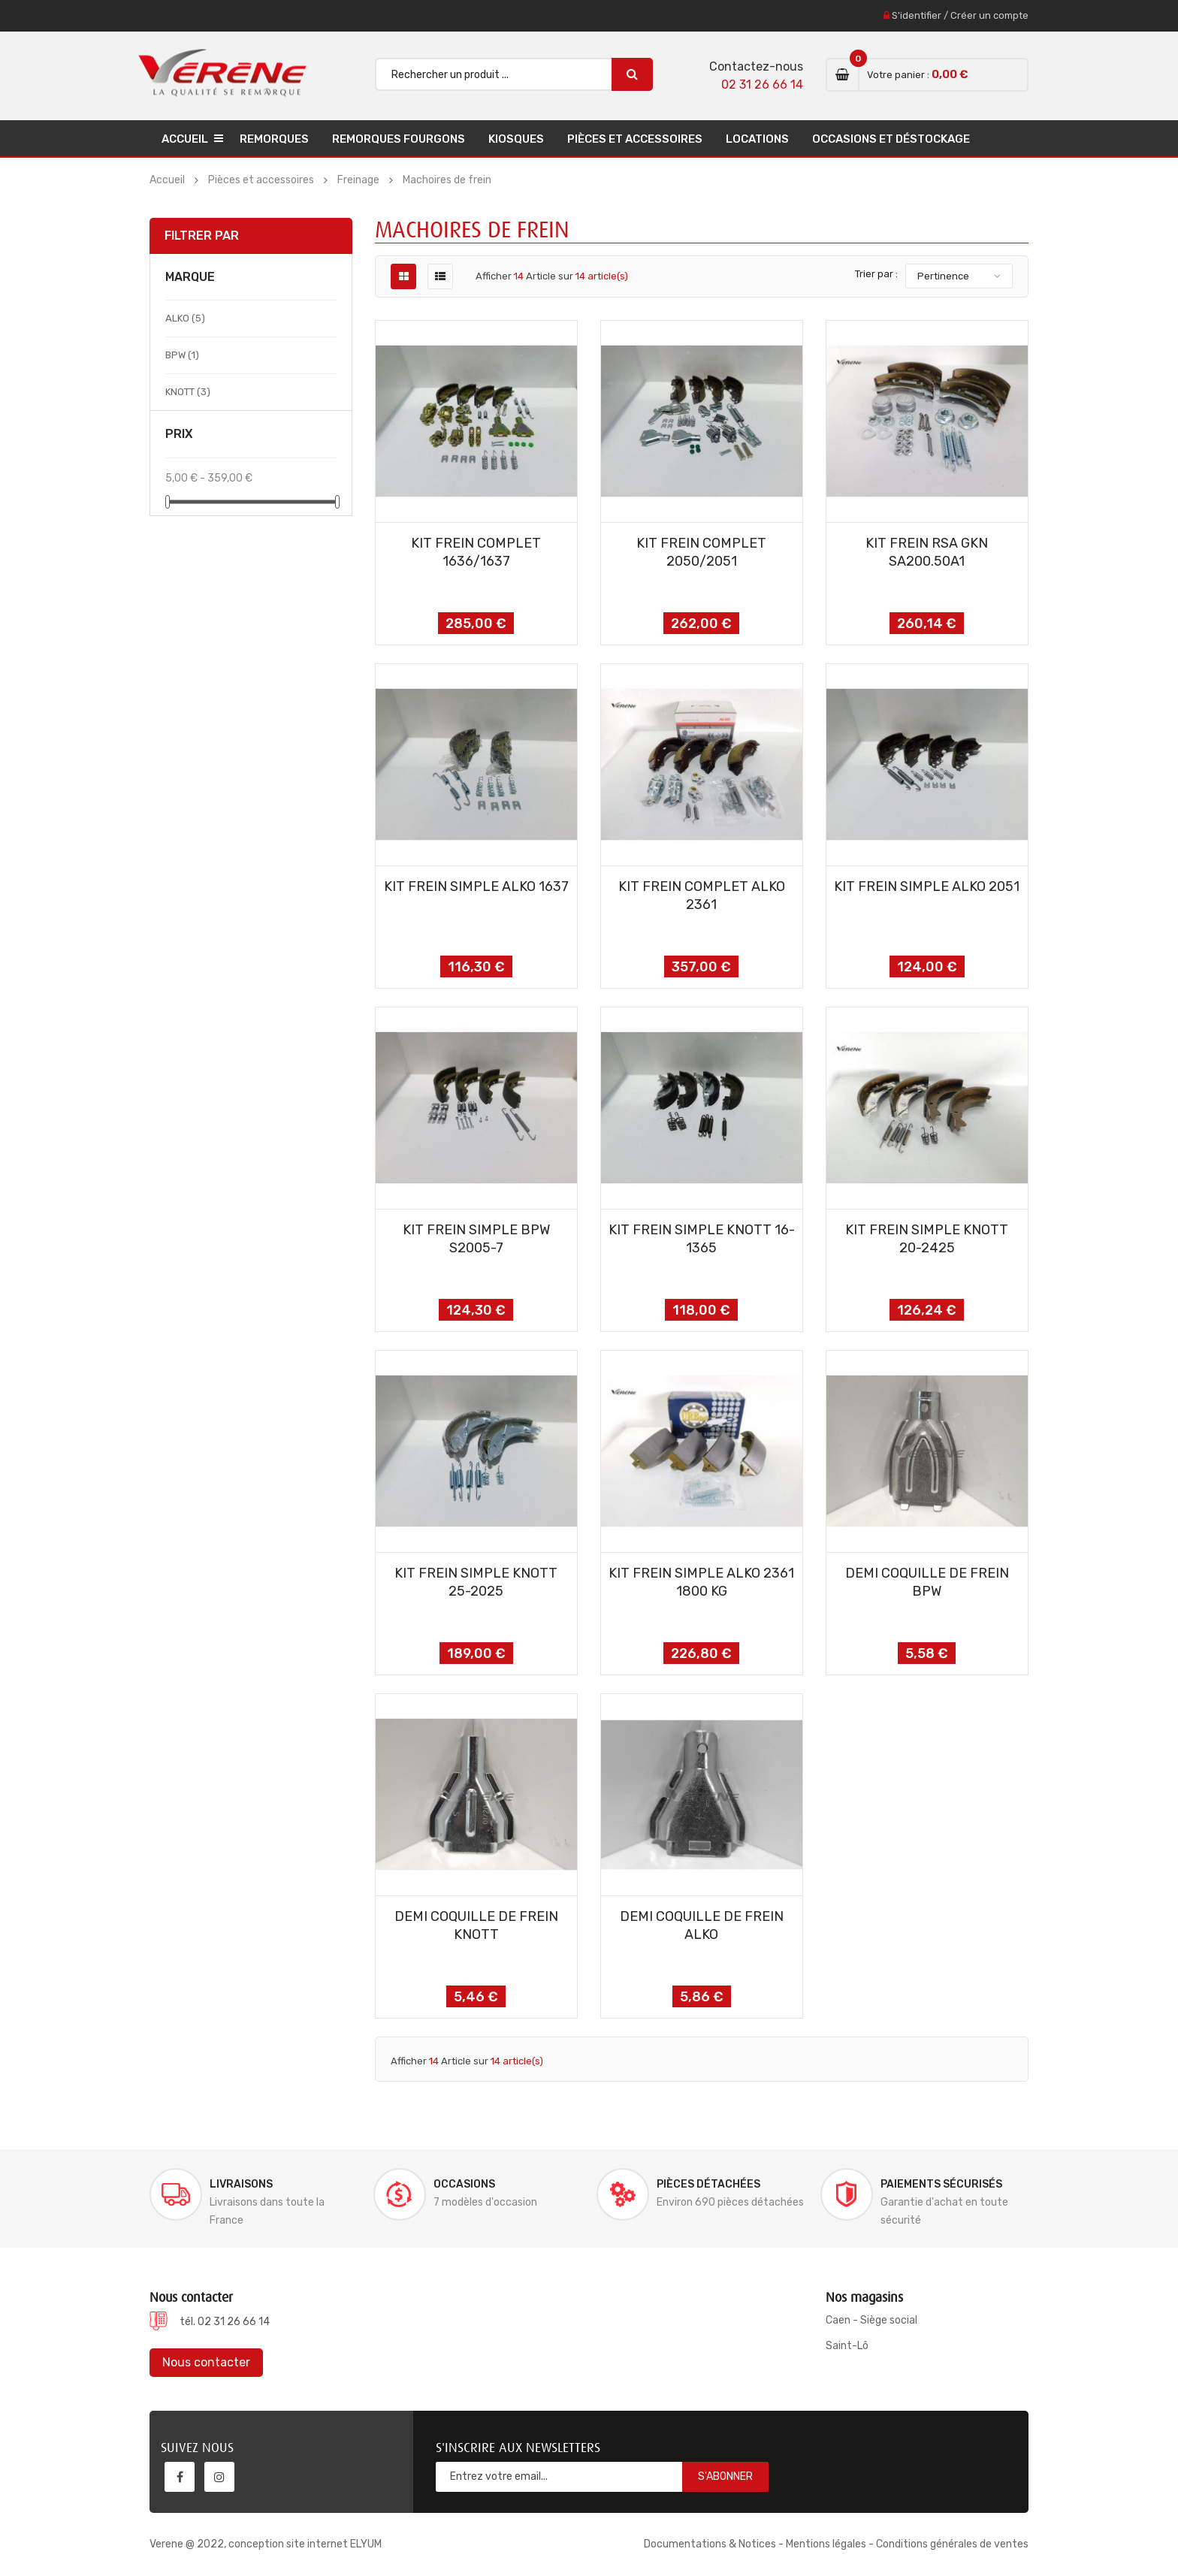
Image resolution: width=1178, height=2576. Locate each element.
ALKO (185, 318)
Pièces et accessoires (634, 139)
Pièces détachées (708, 2184)
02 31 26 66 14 (762, 84)
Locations (757, 139)
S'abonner (725, 2476)
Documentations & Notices (710, 2544)
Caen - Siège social (871, 2320)
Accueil (185, 139)
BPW (182, 355)
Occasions (464, 2184)
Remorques (274, 139)
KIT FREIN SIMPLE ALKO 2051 (926, 886)
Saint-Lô (847, 2345)
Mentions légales (826, 2544)
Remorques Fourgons (398, 139)
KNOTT (187, 391)
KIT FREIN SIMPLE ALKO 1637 (476, 886)
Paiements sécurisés (941, 2184)
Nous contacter (206, 2362)
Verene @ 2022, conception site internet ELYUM (266, 2544)
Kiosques (516, 139)
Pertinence (943, 276)
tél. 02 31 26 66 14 (225, 2321)
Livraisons (241, 2184)
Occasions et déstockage (891, 139)
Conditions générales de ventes (952, 2544)
